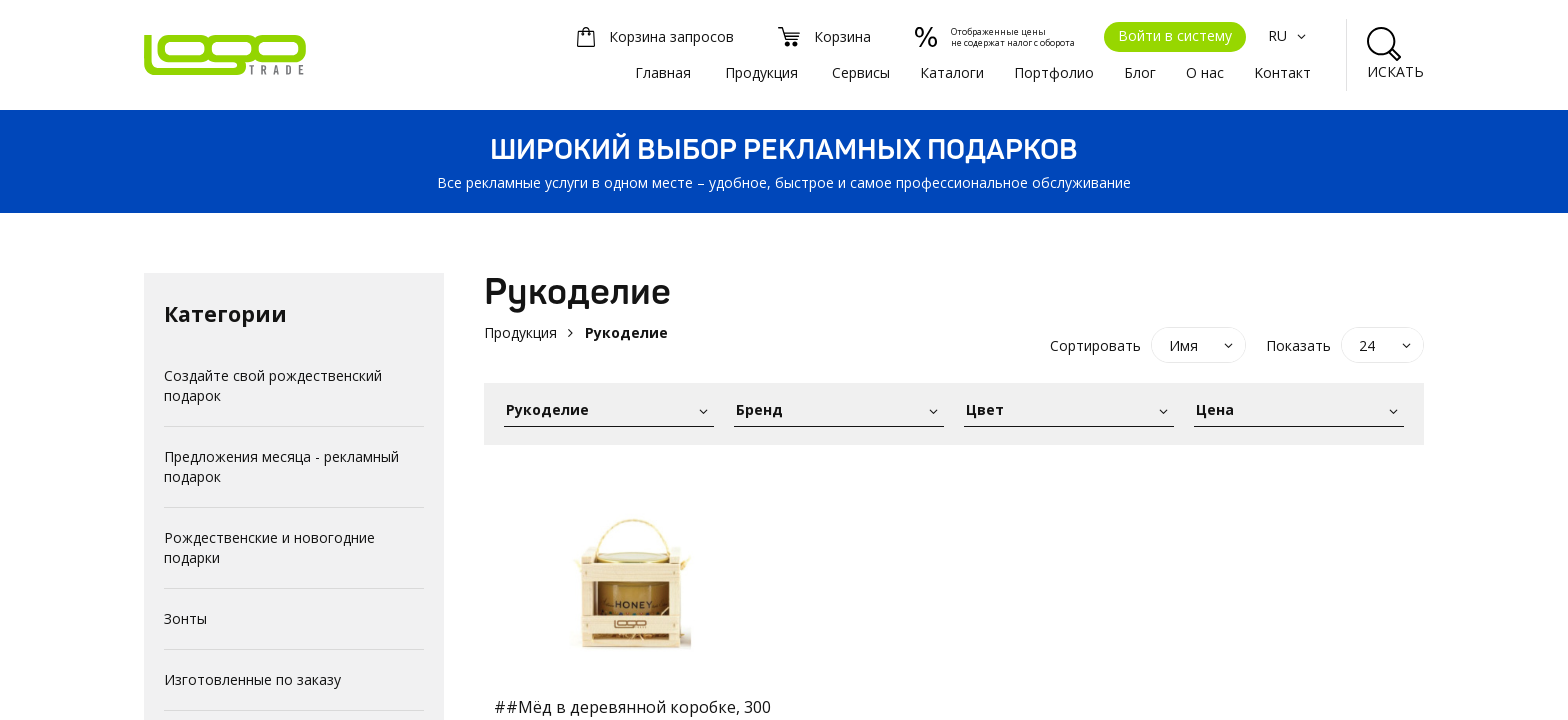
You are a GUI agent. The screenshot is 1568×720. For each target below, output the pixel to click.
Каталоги (952, 72)
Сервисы (861, 72)
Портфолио (1054, 72)
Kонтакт (1282, 72)
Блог (1140, 72)
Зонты (185, 618)
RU (1289, 35)
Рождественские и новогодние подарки (269, 547)
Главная (663, 72)
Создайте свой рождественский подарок (273, 385)
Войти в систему (1175, 35)
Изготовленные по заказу (252, 679)
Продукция (761, 72)
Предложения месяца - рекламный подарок (281, 466)
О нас (1205, 72)
